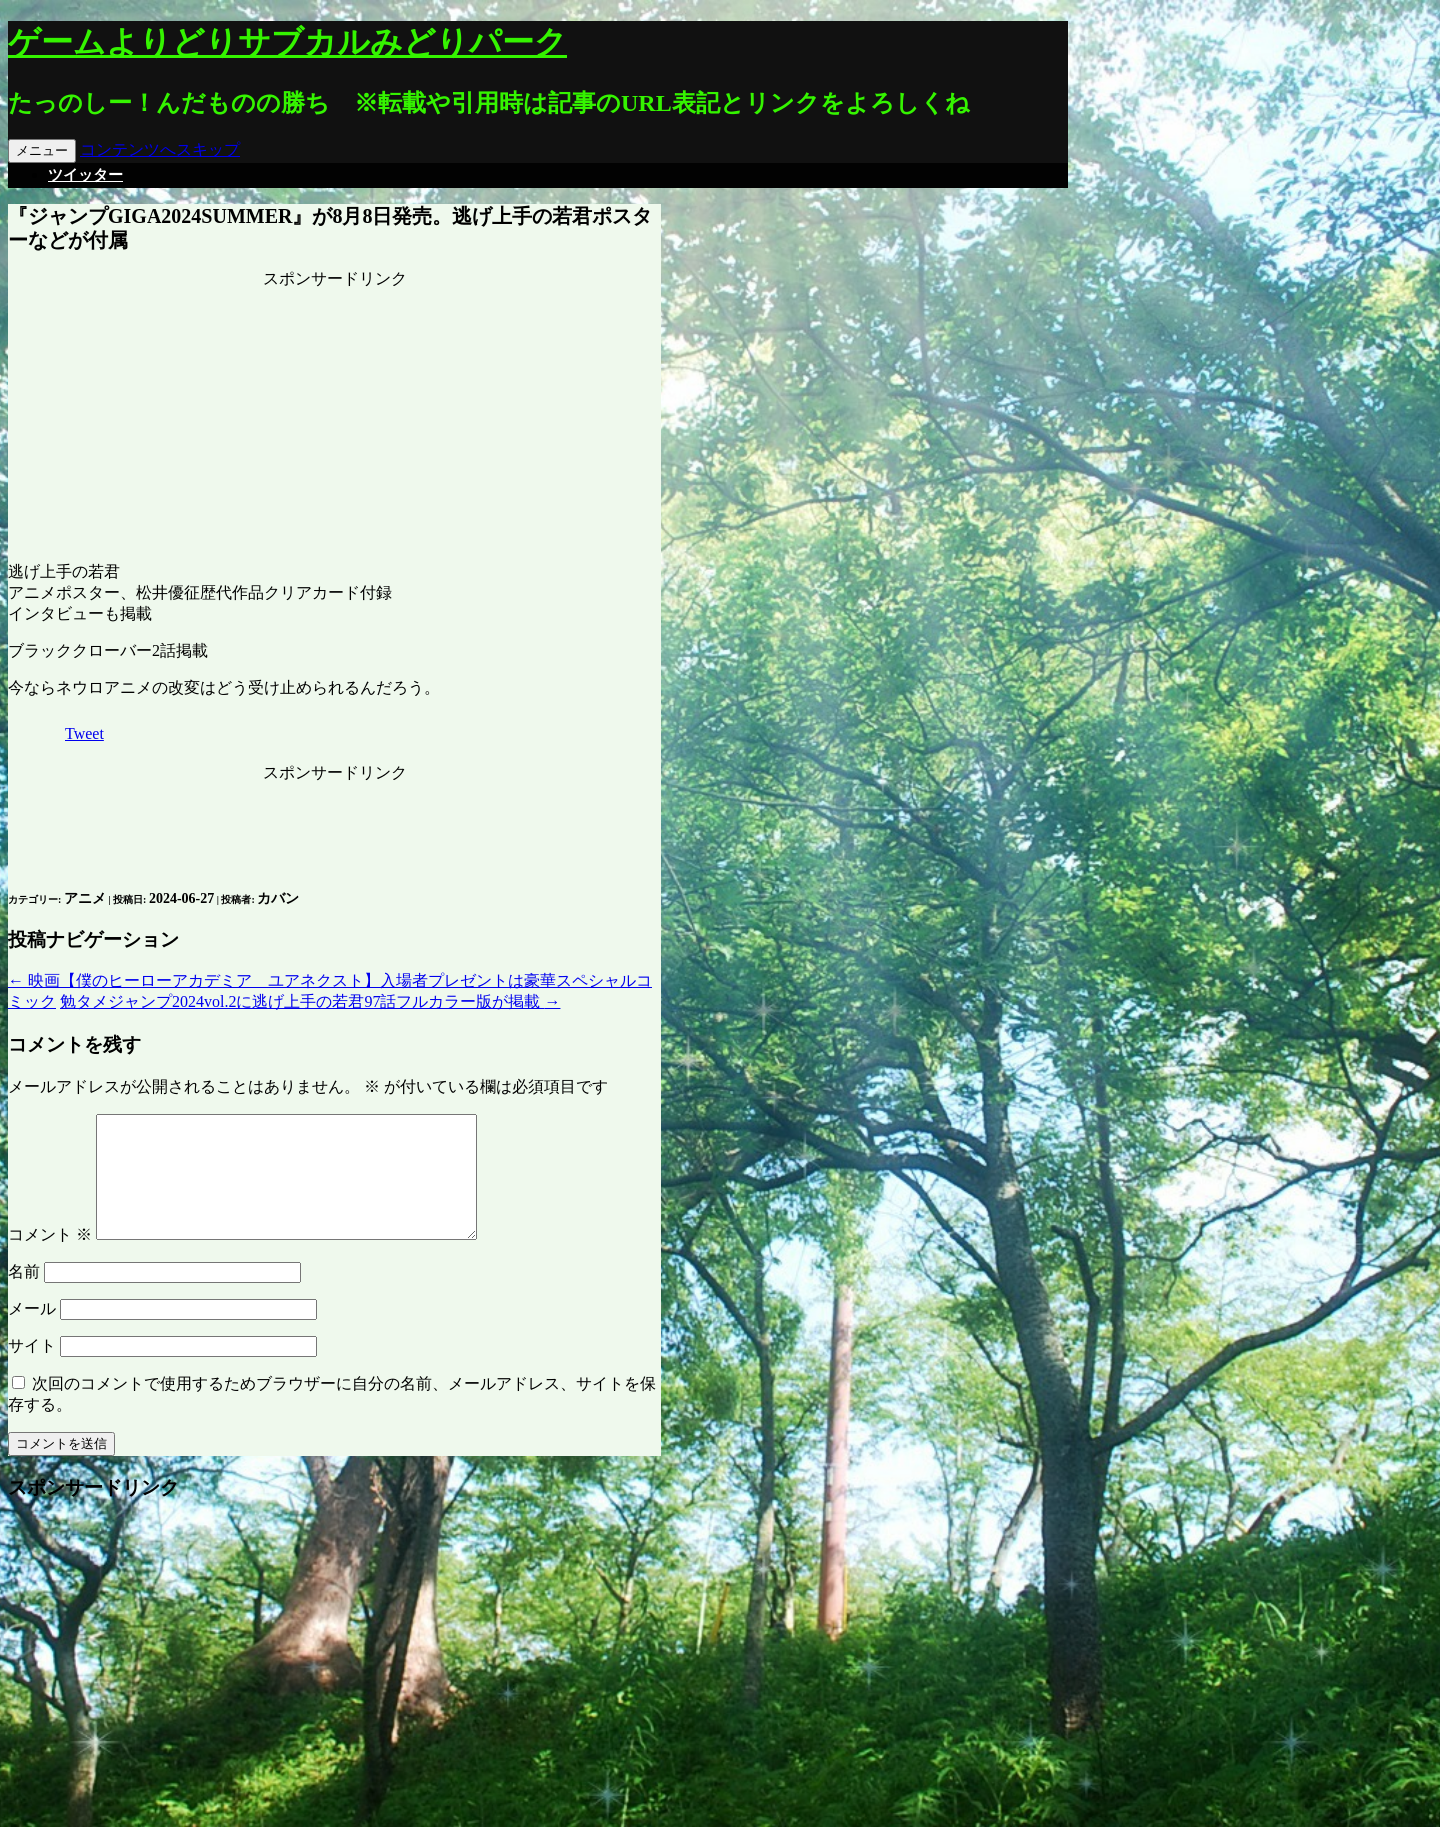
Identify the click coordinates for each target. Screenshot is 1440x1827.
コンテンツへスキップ (160, 149)
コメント (50, 1258)
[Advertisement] (335, 415)
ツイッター (85, 175)
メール (32, 1332)
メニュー (42, 150)
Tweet (84, 733)
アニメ (85, 898)
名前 (24, 1295)
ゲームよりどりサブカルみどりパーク (287, 42)
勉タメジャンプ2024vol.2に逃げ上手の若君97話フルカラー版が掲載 (310, 1001)
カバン (278, 898)
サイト (32, 1369)
